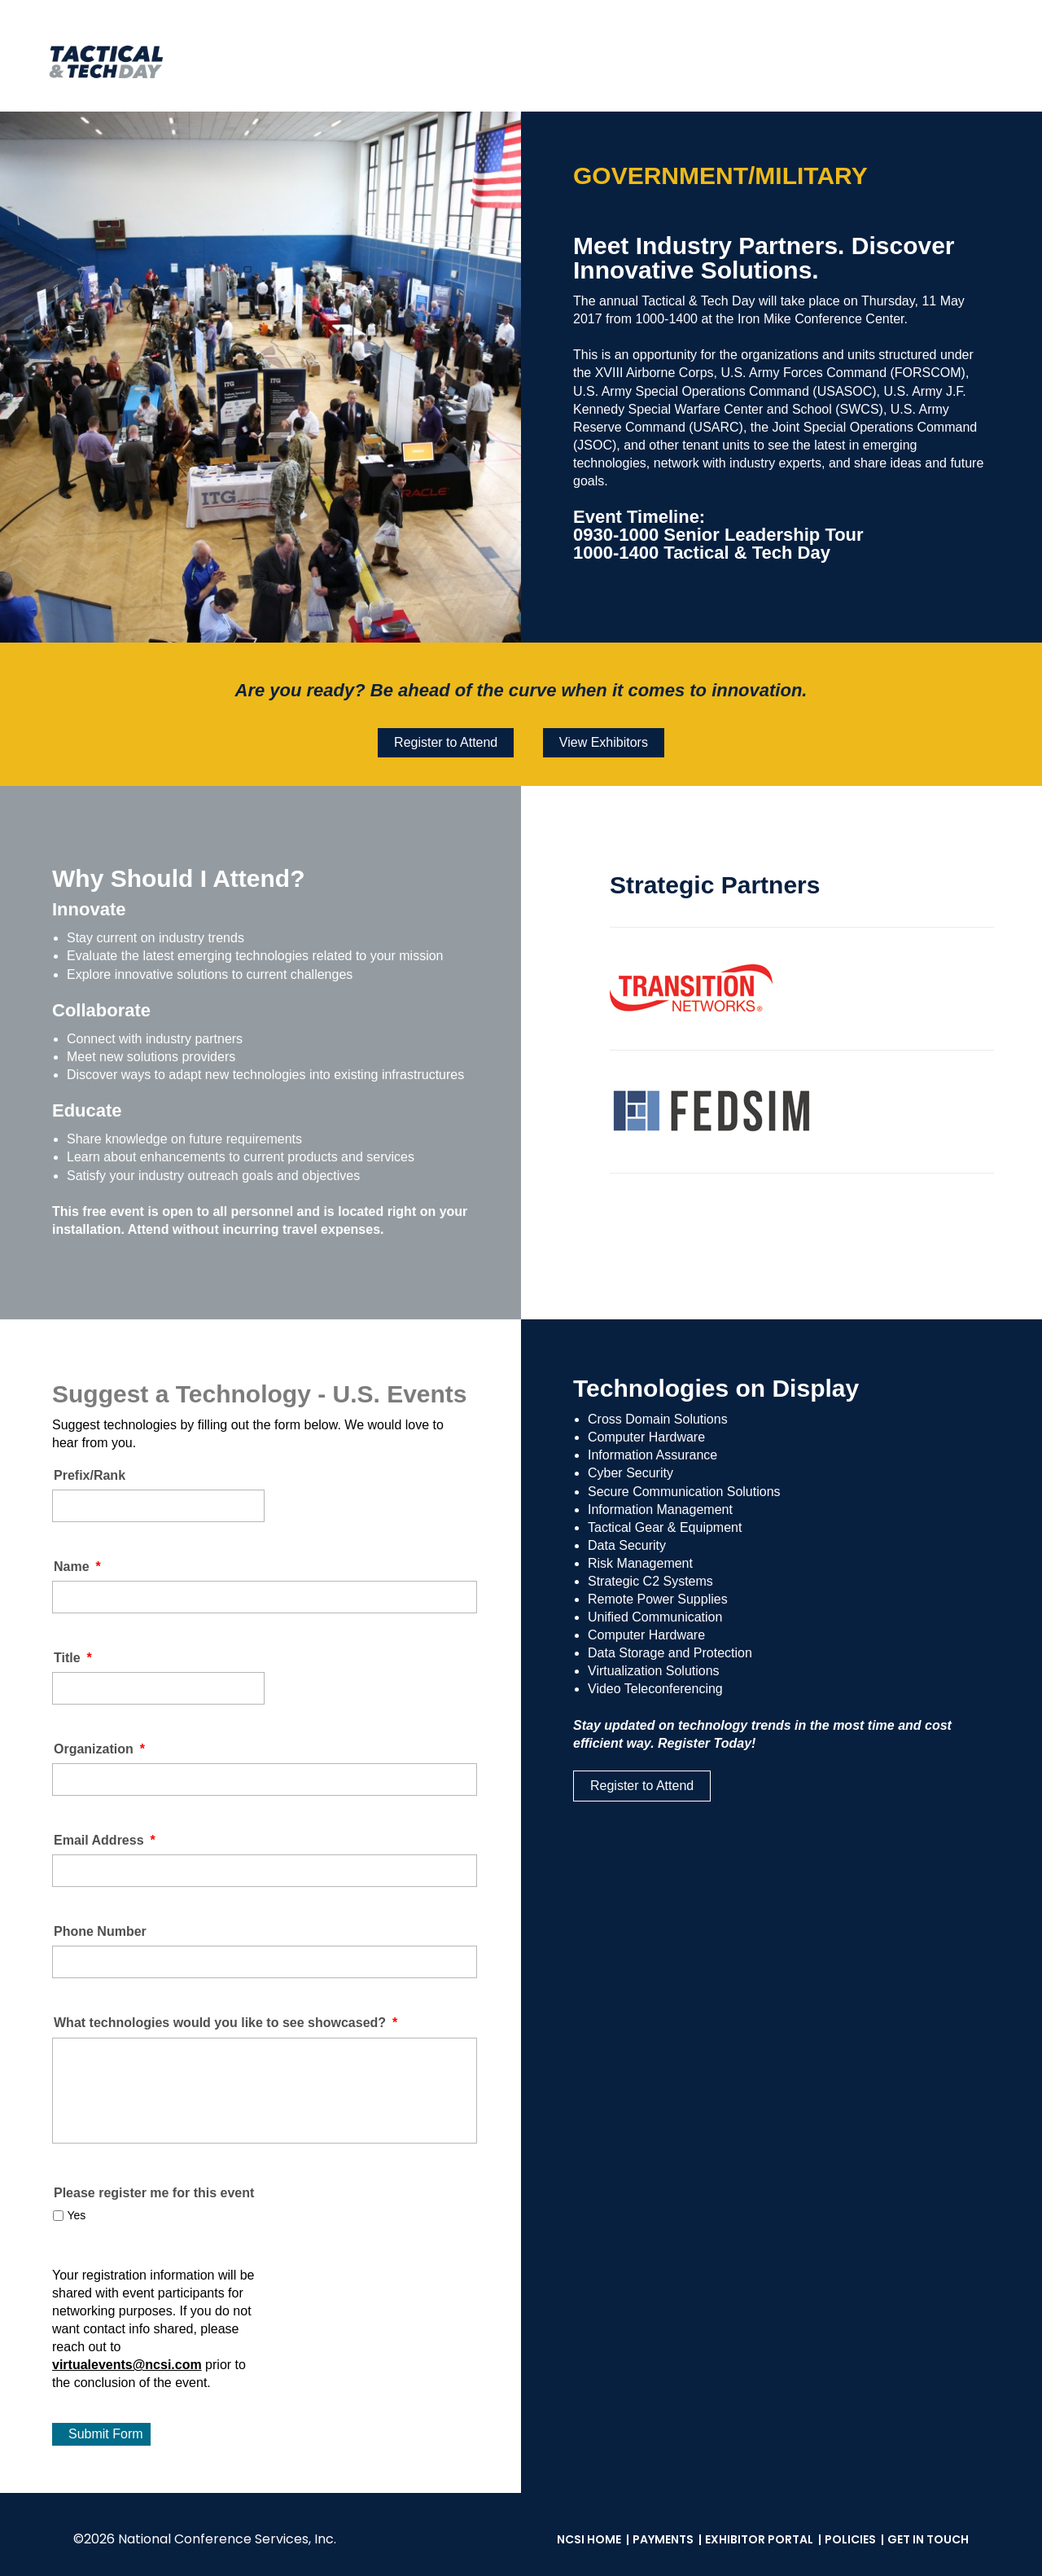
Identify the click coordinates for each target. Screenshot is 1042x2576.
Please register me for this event (154, 2193)
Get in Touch (928, 2539)
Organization (99, 1749)
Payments (663, 2539)
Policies (850, 2539)
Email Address (104, 1840)
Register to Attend (445, 742)
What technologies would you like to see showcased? (225, 2023)
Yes (76, 2215)
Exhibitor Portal (759, 2539)
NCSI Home (589, 2539)
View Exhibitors (603, 742)
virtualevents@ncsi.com (127, 2365)
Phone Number (100, 1931)
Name (77, 1566)
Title (73, 1658)
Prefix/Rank (89, 1475)
